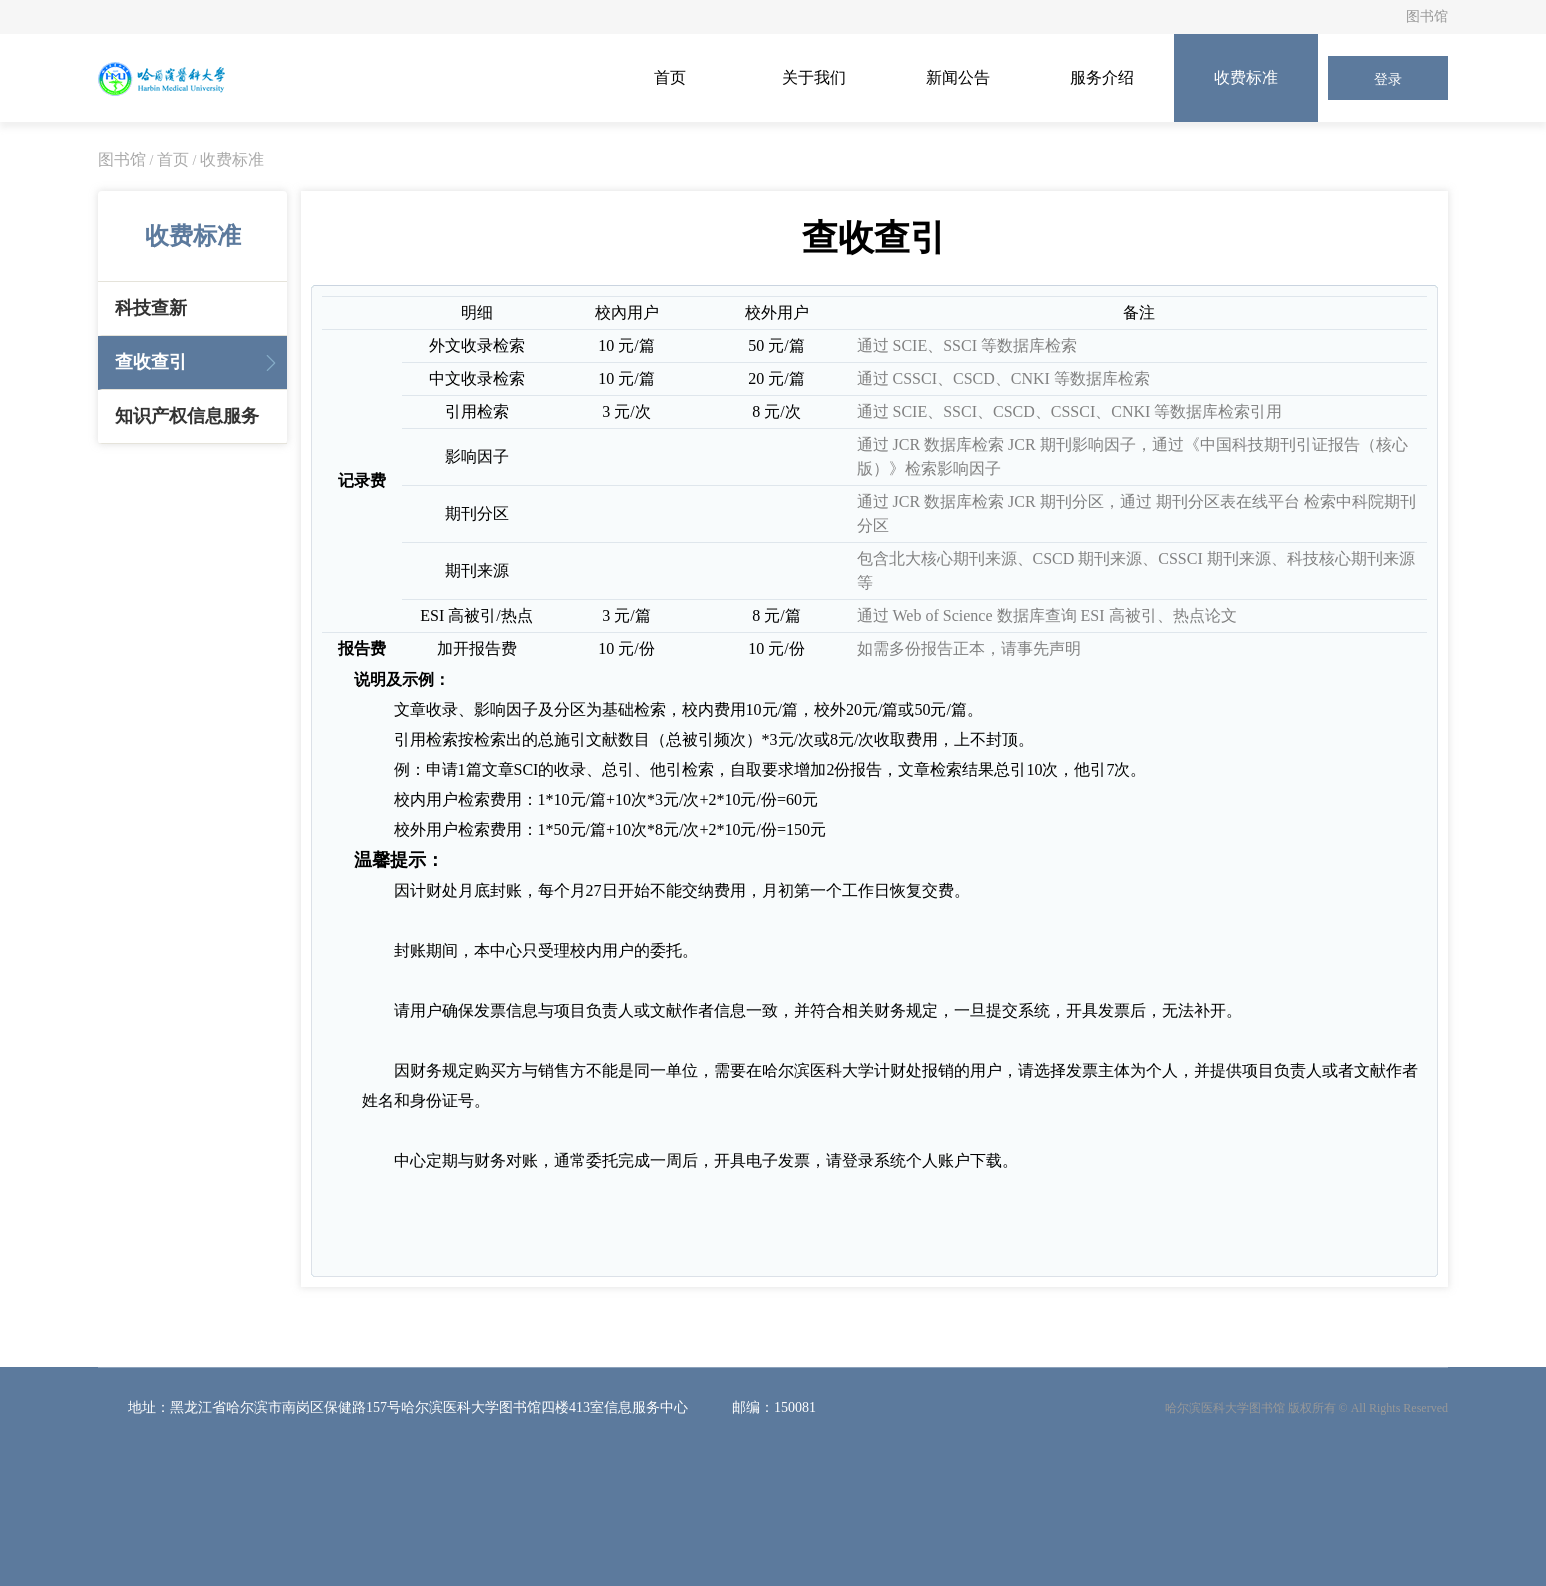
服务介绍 (1102, 77)
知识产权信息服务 (187, 416)
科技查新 (151, 308)
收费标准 (1246, 77)
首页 (670, 77)
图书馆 (1427, 16)
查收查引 (151, 362)
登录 (1388, 79)
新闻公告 (958, 77)
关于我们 (814, 77)
